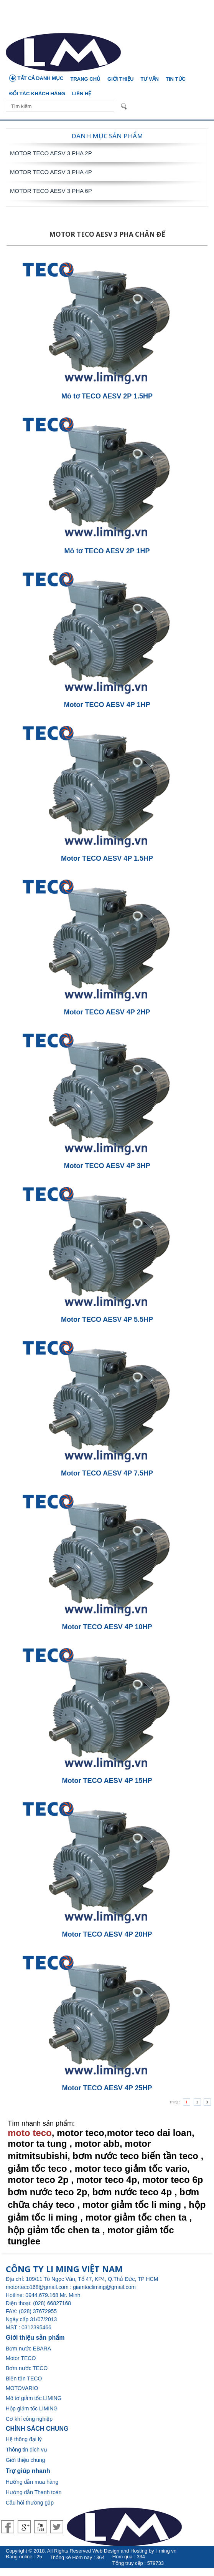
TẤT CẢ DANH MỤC (36, 78)
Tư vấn (149, 79)
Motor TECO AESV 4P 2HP (107, 1012)
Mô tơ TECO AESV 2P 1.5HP (107, 396)
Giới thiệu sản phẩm (35, 2337)
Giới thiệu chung (25, 2460)
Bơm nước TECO (27, 2368)
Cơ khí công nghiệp (29, 2419)
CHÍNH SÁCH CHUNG (37, 2428)
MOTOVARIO (22, 2388)
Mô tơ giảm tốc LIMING (34, 2398)
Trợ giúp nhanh (28, 2471)
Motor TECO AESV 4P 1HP (107, 705)
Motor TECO (21, 2358)
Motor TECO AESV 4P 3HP (107, 1166)
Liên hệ (81, 93)
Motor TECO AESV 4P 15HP (107, 1780)
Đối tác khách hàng (37, 93)
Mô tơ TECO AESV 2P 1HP (107, 551)
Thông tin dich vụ (26, 2450)
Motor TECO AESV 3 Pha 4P (51, 172)
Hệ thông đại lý (24, 2439)
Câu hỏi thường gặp (30, 2503)
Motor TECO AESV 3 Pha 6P (51, 191)
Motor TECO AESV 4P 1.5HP (107, 858)
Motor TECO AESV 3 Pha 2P (51, 153)
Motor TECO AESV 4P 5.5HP (107, 1319)
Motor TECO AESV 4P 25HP (107, 2088)
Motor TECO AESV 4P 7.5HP (107, 1473)
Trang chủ (86, 79)
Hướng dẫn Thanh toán (34, 2492)
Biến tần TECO (24, 2378)
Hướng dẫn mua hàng (32, 2482)
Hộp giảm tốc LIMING (32, 2408)
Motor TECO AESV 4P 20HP (107, 1934)
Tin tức (176, 79)
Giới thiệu (120, 79)
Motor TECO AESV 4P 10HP (107, 1627)
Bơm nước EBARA (28, 2348)
